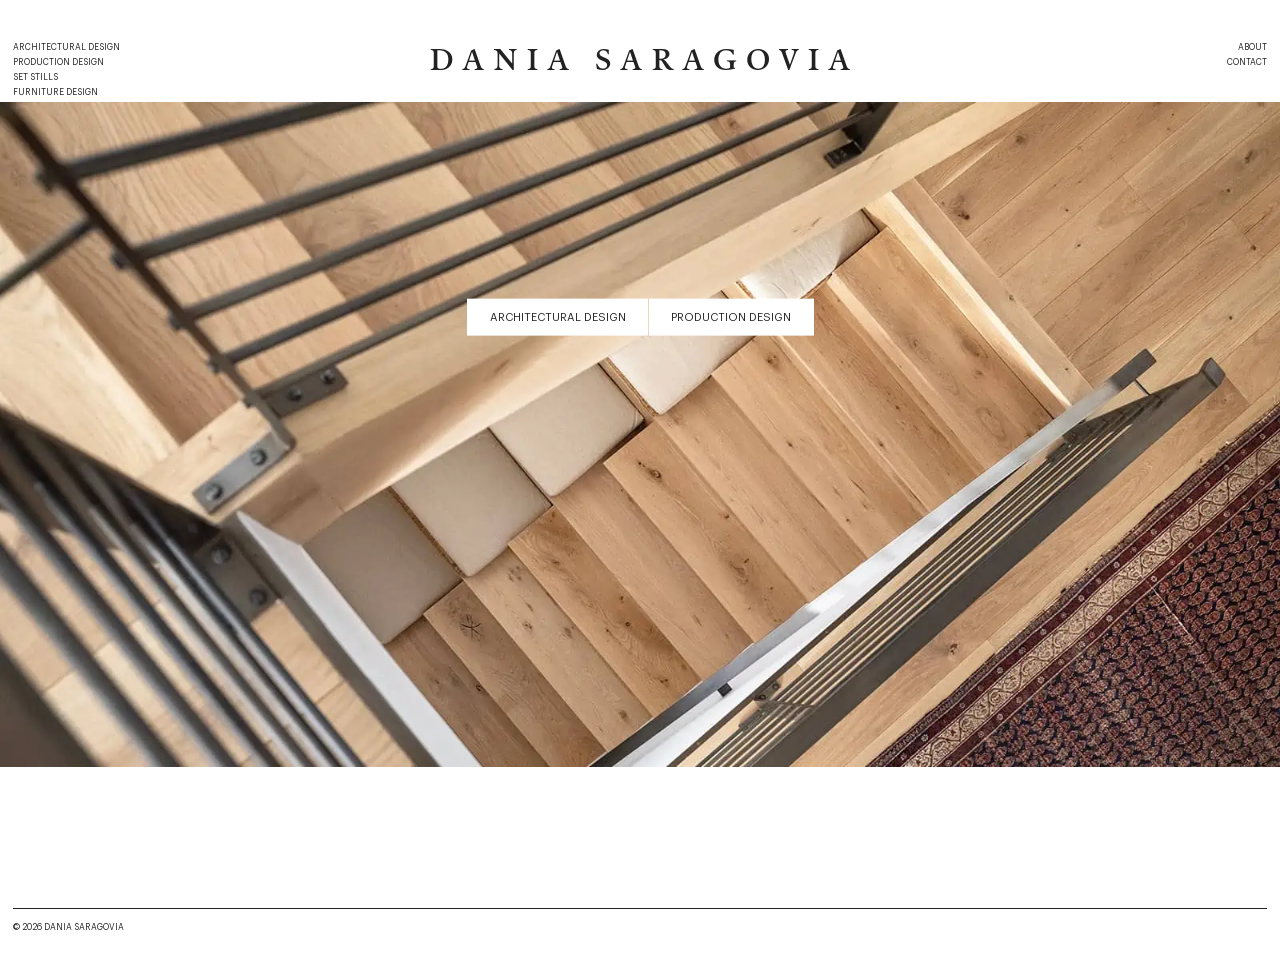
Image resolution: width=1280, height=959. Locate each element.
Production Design (58, 62)
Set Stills (35, 77)
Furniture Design (55, 92)
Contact (1247, 62)
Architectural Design (66, 47)
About (1252, 47)
